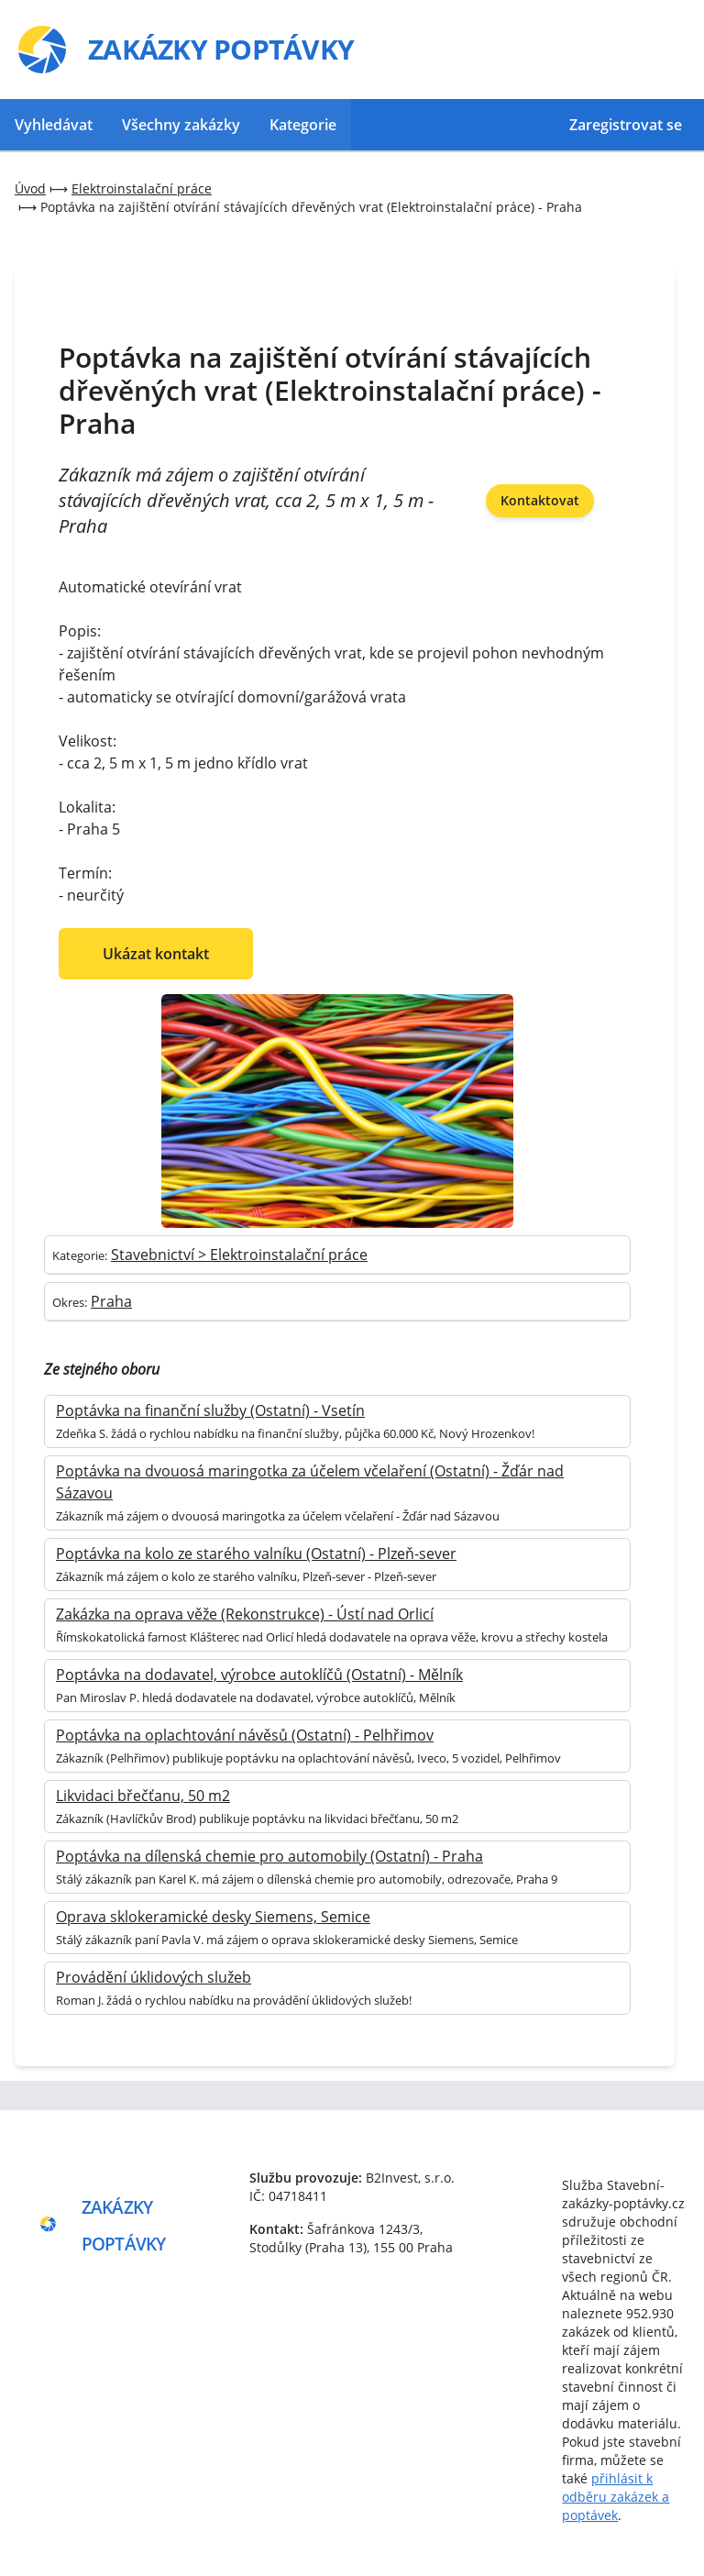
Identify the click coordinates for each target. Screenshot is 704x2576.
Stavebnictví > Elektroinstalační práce (239, 1254)
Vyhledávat (54, 125)
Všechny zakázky (181, 125)
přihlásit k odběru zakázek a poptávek (615, 2497)
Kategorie (303, 125)
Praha (111, 1301)
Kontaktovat (539, 500)
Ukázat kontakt (156, 954)
